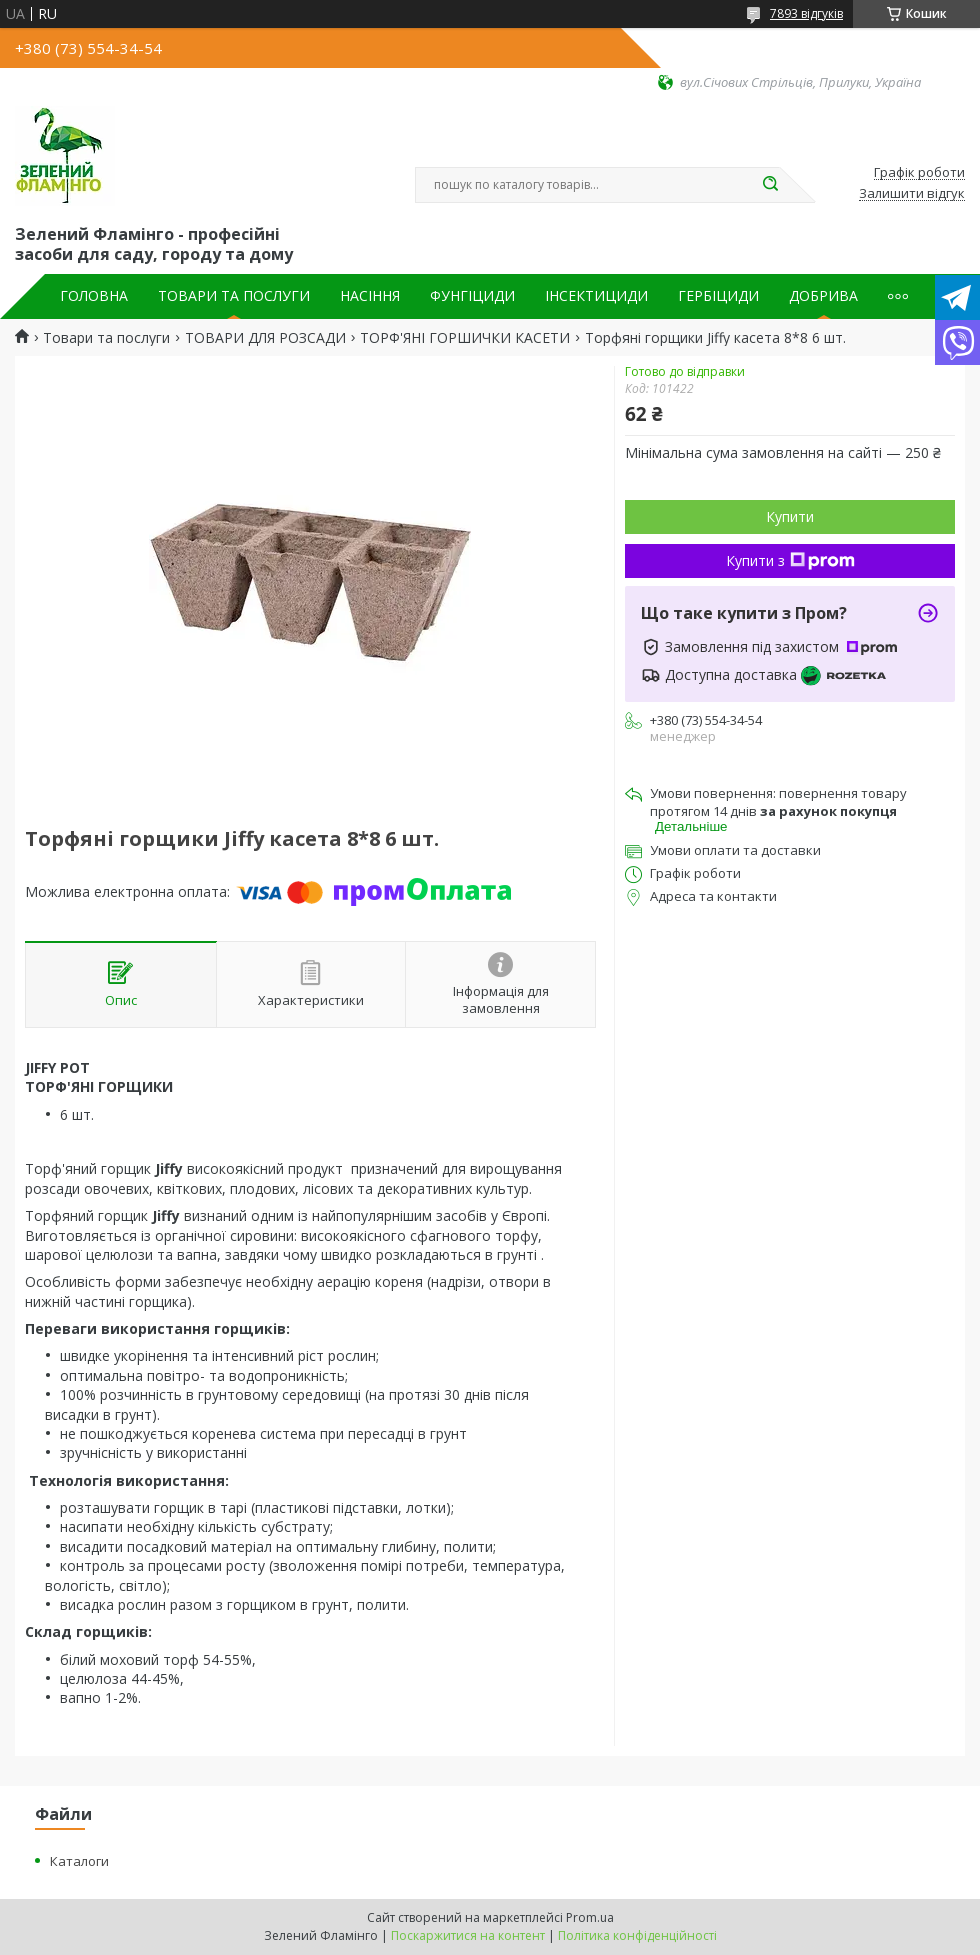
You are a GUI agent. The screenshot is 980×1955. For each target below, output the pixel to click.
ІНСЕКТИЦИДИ (596, 296)
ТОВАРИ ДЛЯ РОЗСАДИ (265, 338)
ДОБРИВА (823, 296)
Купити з (790, 560)
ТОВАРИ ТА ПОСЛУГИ (234, 296)
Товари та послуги (106, 338)
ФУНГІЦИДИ (472, 296)
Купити (790, 516)
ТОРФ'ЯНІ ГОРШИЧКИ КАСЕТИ (465, 338)
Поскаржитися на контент (468, 1935)
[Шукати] (770, 185)
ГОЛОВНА (94, 296)
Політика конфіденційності (637, 1935)
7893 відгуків (806, 13)
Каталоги (79, 1861)
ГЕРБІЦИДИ (718, 296)
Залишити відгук (912, 194)
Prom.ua (590, 1917)
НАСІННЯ (370, 296)
